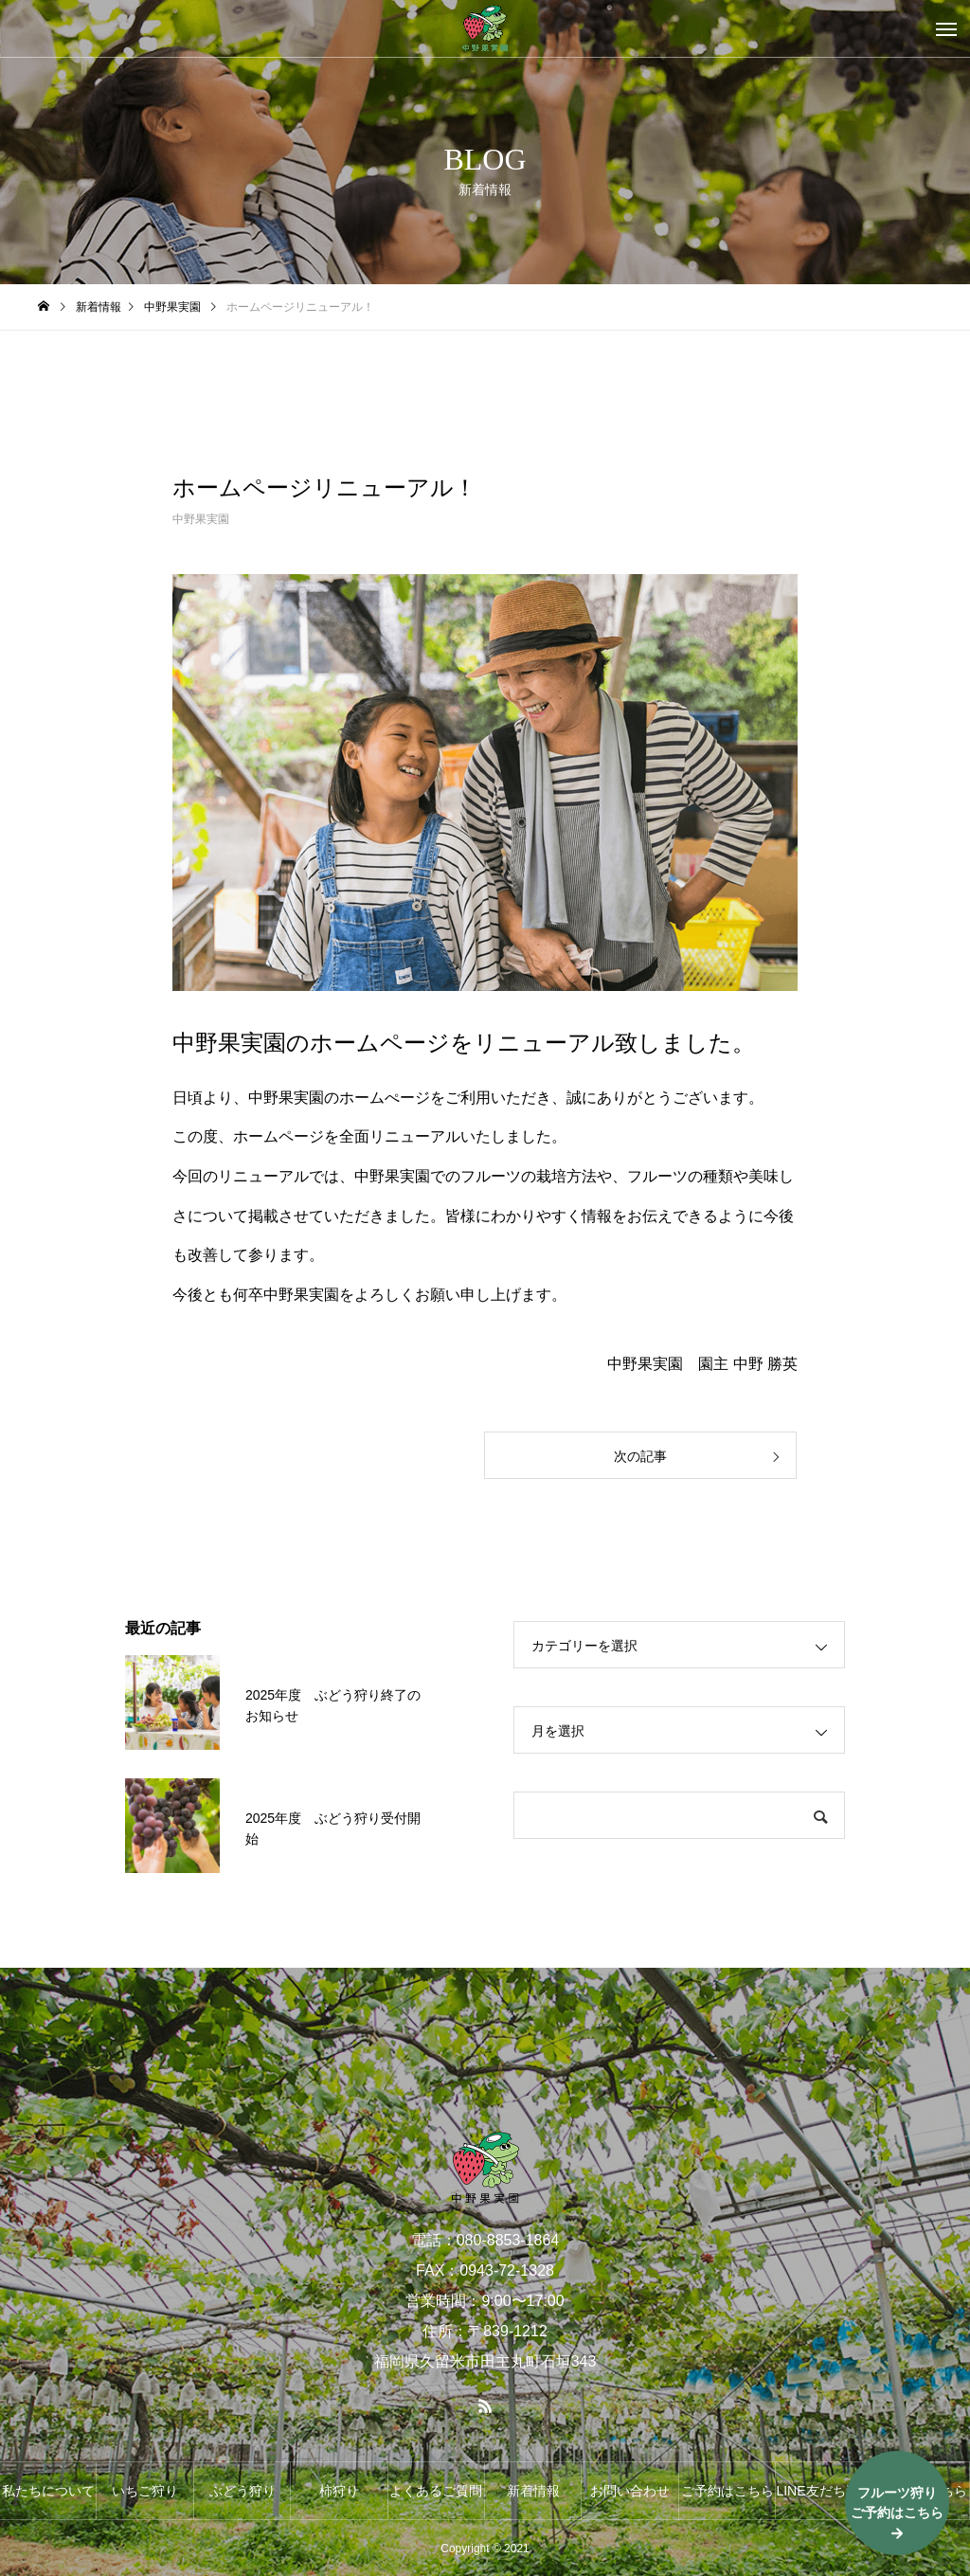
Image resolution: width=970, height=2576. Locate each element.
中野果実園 (200, 519)
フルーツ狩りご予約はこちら (897, 2502)
